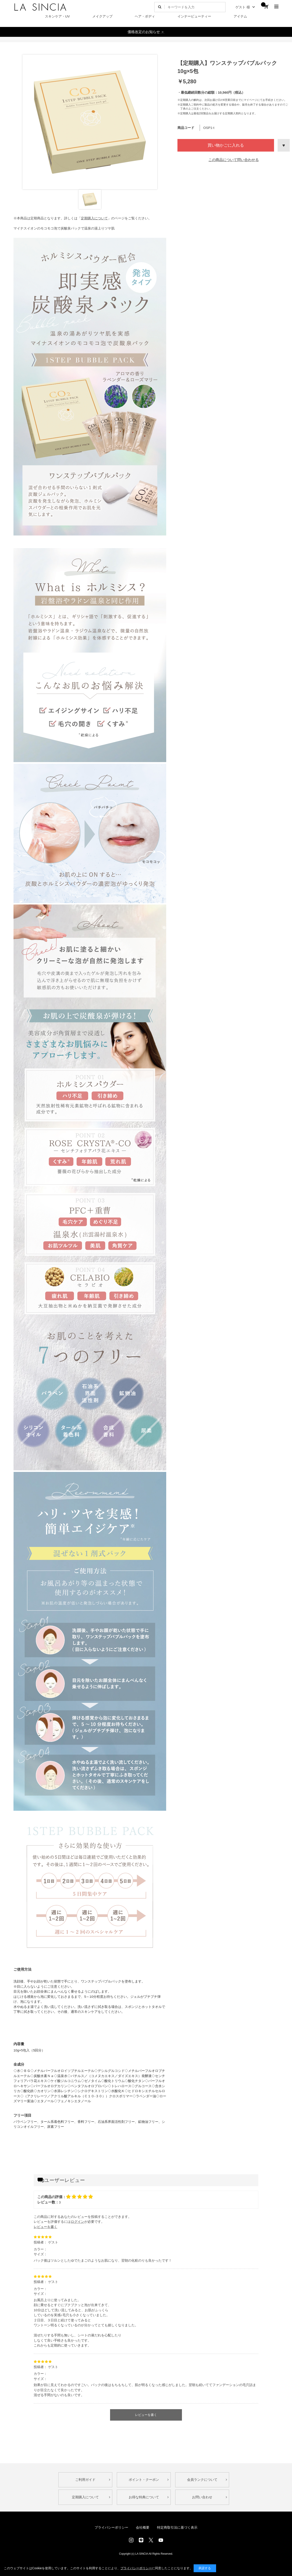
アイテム (240, 16)
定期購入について (94, 218)
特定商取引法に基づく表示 (177, 2527)
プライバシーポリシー (111, 2527)
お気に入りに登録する (284, 145)
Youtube (160, 2540)
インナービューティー (194, 16)
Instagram (131, 2540)
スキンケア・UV (57, 16)
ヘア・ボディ (145, 16)
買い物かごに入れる (226, 145)
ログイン (77, 2221)
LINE (141, 2540)
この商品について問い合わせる (233, 160)
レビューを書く (45, 2227)
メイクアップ (102, 16)
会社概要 (142, 2527)
